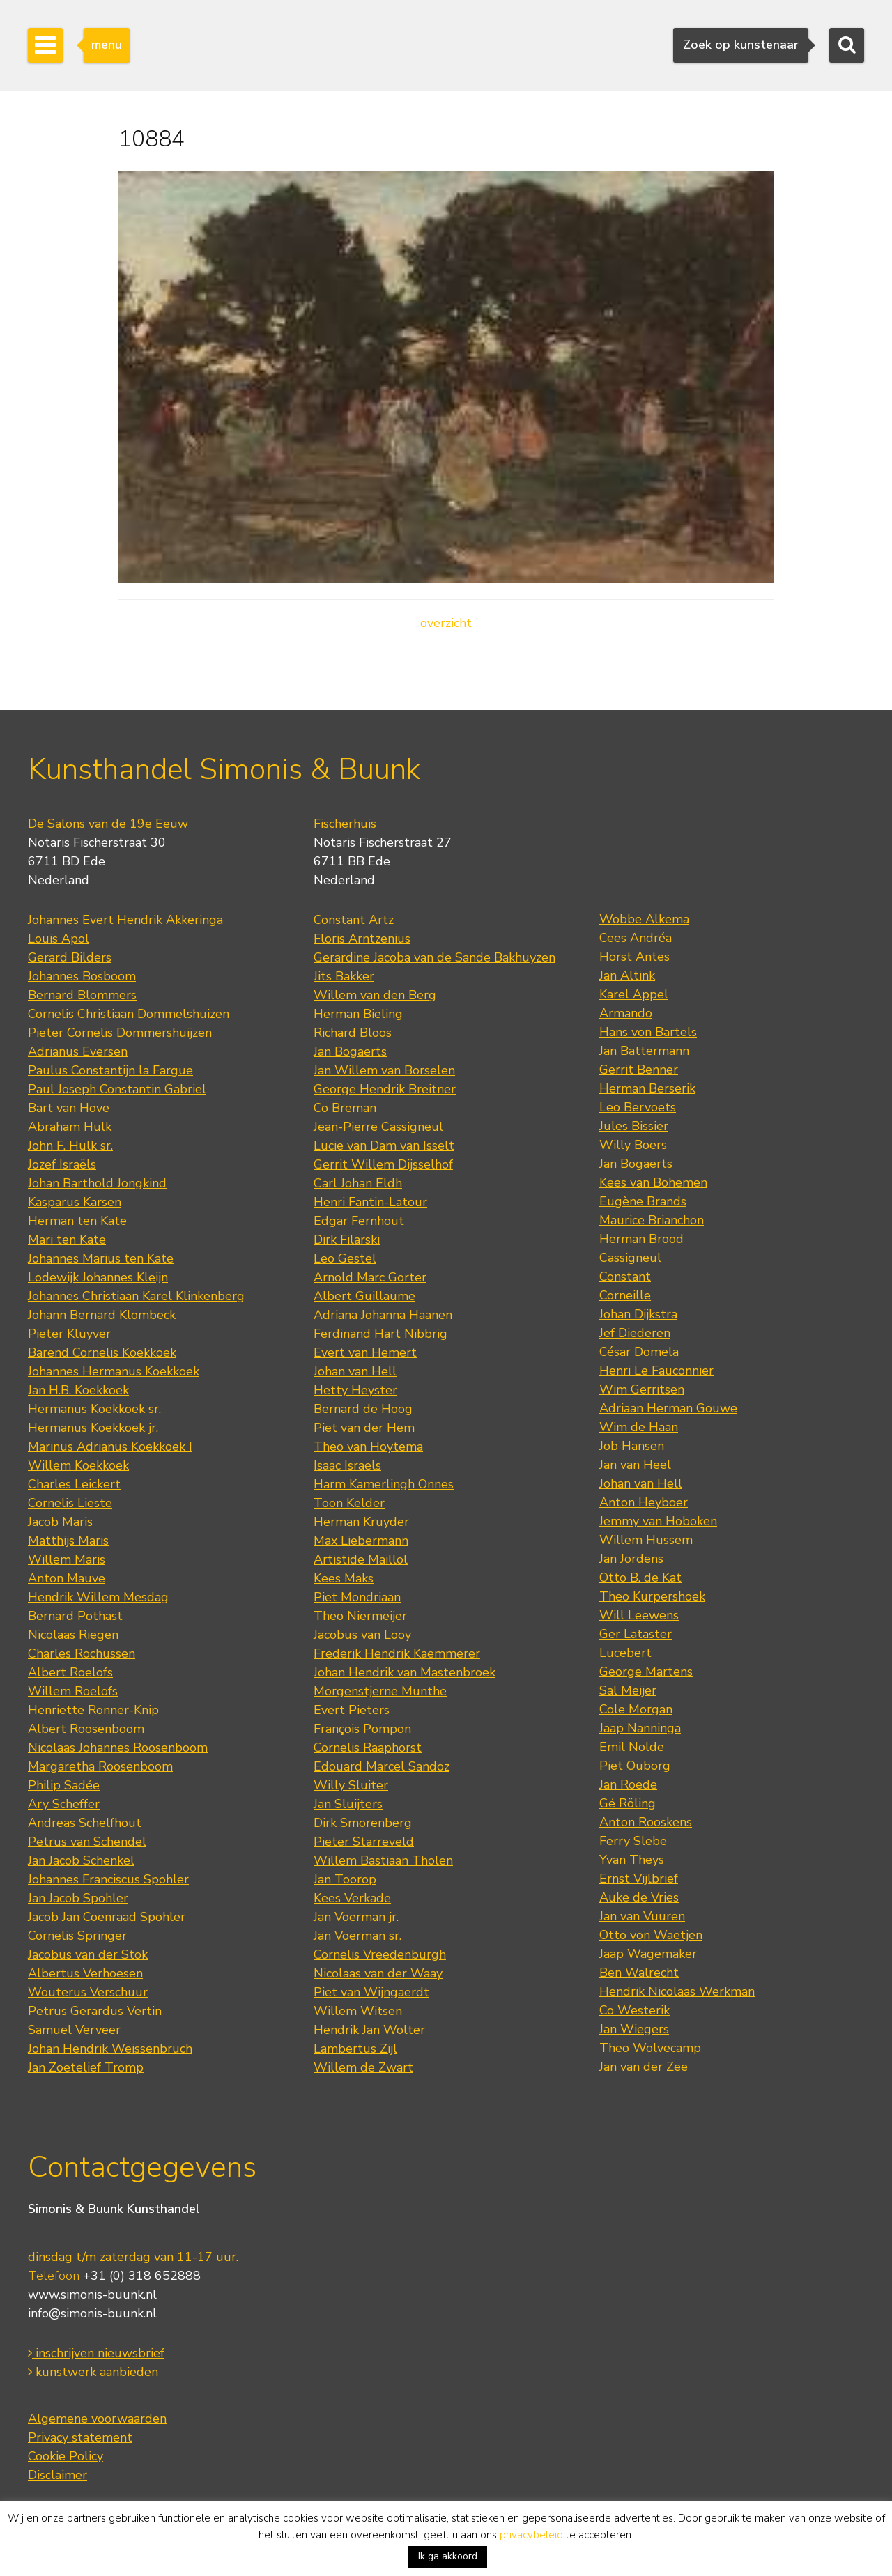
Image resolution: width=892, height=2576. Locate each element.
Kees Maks (344, 1578)
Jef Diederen (634, 1333)
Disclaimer (57, 2475)
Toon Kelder (349, 1503)
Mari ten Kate (67, 1239)
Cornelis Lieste (70, 1503)
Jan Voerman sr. (357, 1935)
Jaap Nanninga (640, 1728)
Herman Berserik (647, 1088)
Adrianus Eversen (78, 1051)
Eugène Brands (642, 1201)
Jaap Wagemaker (648, 1953)
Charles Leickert (74, 1484)
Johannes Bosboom (82, 976)
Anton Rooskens (645, 1822)
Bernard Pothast (75, 1615)
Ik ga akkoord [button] (447, 2556)
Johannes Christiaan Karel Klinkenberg (136, 1296)
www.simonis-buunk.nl (92, 2294)
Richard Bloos (353, 1032)
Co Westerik (634, 2010)
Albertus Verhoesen (85, 1973)
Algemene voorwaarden (97, 2418)
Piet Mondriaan (357, 1597)
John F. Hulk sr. (70, 1145)
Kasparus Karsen (74, 1202)
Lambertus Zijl (355, 2048)
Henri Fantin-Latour (370, 1202)
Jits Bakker (344, 976)
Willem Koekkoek (78, 1465)
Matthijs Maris (68, 1540)
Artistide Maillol (361, 1559)
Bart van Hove (68, 1108)
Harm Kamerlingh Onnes (384, 1484)
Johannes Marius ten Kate (101, 1258)
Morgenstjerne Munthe (380, 1691)
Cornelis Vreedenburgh (380, 1954)
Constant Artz (354, 919)
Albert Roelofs (70, 1672)
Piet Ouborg (634, 1765)
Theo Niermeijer (360, 1615)
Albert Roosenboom (86, 1728)
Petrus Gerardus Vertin (95, 2011)
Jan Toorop (345, 1879)
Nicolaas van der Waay (378, 1973)
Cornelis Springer (77, 1935)
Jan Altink (627, 975)
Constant (625, 1276)
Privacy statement (80, 2437)
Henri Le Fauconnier (656, 1370)
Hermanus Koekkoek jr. (93, 1427)
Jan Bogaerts (350, 1051)
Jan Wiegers (634, 2029)
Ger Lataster (635, 1634)
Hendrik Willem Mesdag (98, 1597)
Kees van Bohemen (653, 1182)
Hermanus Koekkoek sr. (94, 1409)
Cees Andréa (635, 938)
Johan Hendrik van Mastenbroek (404, 1672)
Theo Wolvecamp (650, 2047)
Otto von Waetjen (650, 1935)
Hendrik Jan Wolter (369, 2029)
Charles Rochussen (81, 1653)
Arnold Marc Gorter (370, 1277)
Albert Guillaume (364, 1296)
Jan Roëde (628, 1784)
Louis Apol (58, 938)
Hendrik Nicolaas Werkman (677, 1991)
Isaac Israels (347, 1465)
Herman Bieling (358, 1013)
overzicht (446, 623)
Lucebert (625, 1652)
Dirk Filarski (347, 1239)
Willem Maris (66, 1559)
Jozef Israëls (62, 1164)
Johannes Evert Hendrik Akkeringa (125, 919)
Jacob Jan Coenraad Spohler (106, 1916)
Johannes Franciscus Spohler (108, 1879)
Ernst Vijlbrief (638, 1878)
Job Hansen (631, 1445)
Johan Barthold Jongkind (97, 1183)
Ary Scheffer (64, 1804)
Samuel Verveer (74, 2029)
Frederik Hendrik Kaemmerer (397, 1653)
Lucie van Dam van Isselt (384, 1145)
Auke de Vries (639, 1897)
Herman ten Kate (77, 1220)
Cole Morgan (635, 1709)
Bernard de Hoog (363, 1409)
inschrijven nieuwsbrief (96, 2353)
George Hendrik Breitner (385, 1089)
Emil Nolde (631, 1746)
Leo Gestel (345, 1258)
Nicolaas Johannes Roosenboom (118, 1747)
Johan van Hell (355, 1371)
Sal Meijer (627, 1690)
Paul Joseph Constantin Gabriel (117, 1089)
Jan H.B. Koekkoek (78, 1390)
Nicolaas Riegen (73, 1634)
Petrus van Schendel (87, 1841)
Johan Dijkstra (638, 1314)
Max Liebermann (361, 1540)
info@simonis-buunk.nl (92, 2313)
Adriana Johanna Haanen (383, 1314)
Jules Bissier (633, 1126)
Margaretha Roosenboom (100, 1766)
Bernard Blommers (82, 995)
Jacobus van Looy (362, 1634)
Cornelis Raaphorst (368, 1747)
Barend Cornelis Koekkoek (102, 1352)
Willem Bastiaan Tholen (383, 1860)
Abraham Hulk (70, 1126)
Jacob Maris (60, 1521)
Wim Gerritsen (641, 1389)
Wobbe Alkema (644, 919)
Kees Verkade (352, 1898)
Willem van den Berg (375, 995)
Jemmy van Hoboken (658, 1521)
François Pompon (362, 1728)
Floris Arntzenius (362, 938)
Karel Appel (633, 994)
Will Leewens (639, 1615)
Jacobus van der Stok (88, 1954)
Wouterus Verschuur (88, 1992)
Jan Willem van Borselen (384, 1070)
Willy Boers (633, 1144)
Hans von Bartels (648, 1032)
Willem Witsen (358, 2011)
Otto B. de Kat (640, 1577)
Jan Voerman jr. (356, 1916)
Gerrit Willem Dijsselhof (383, 1164)
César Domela (639, 1351)
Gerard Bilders (70, 957)
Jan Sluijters (348, 1804)
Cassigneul (630, 1257)
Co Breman (345, 1108)
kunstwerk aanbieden (93, 2371)
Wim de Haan (638, 1427)
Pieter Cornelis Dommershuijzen (120, 1032)
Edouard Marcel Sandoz (381, 1766)
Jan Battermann (644, 1050)
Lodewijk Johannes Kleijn (98, 1277)
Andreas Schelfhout (84, 1822)
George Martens (646, 1671)
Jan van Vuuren (642, 1916)
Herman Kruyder (361, 1521)
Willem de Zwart (363, 2067)
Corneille (625, 1295)
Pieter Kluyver (69, 1333)
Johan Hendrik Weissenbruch (110, 2048)
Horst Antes (634, 956)
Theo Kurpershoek (652, 1596)
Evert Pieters (352, 1710)
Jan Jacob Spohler (78, 1898)
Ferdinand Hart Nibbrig (380, 1333)
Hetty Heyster (355, 1390)
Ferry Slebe (633, 1841)
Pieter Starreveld (364, 1841)
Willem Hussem (646, 1540)
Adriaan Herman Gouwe (668, 1408)
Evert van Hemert (365, 1352)
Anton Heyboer (643, 1502)
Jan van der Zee (643, 2066)
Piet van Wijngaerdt (371, 1992)
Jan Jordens (631, 1558)
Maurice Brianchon (651, 1220)
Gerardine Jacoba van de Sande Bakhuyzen (434, 957)
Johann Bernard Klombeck (102, 1314)
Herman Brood (641, 1239)
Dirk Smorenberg (363, 1822)
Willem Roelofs (73, 1691)
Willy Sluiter (351, 1785)
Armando (625, 1013)
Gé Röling (627, 1803)
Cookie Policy (65, 2456)
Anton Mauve (66, 1578)
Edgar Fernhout (359, 1220)
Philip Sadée (64, 1785)
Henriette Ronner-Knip (93, 1710)
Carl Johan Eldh (358, 1183)
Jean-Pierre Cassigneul (378, 1126)
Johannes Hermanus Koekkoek (113, 1371)
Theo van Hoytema (368, 1446)
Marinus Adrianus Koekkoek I (110, 1446)
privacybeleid (531, 2535)
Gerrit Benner (638, 1069)
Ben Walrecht (639, 1972)
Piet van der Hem (364, 1427)
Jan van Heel (635, 1464)
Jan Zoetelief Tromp (86, 2067)
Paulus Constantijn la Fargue (110, 1070)
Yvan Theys (631, 1859)
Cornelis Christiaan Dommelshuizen (128, 1013)
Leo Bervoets (637, 1107)
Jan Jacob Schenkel (81, 1860)
